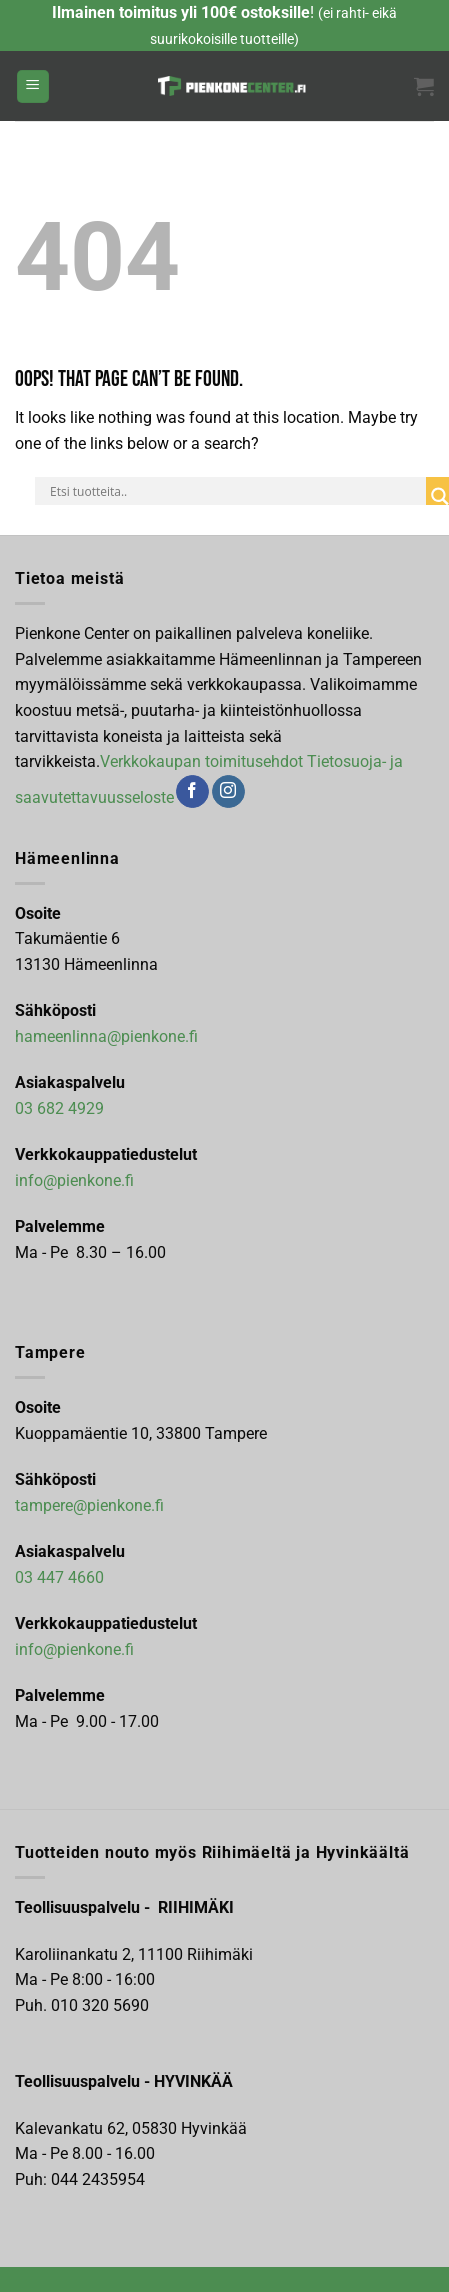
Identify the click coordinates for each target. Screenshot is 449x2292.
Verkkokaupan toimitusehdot (201, 761)
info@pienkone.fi (74, 1180)
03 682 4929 (59, 1108)
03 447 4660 (59, 1577)
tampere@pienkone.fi (89, 1505)
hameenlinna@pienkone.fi (106, 1036)
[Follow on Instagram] (228, 792)
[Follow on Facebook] (192, 792)
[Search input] (235, 491)
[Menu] (33, 86)
